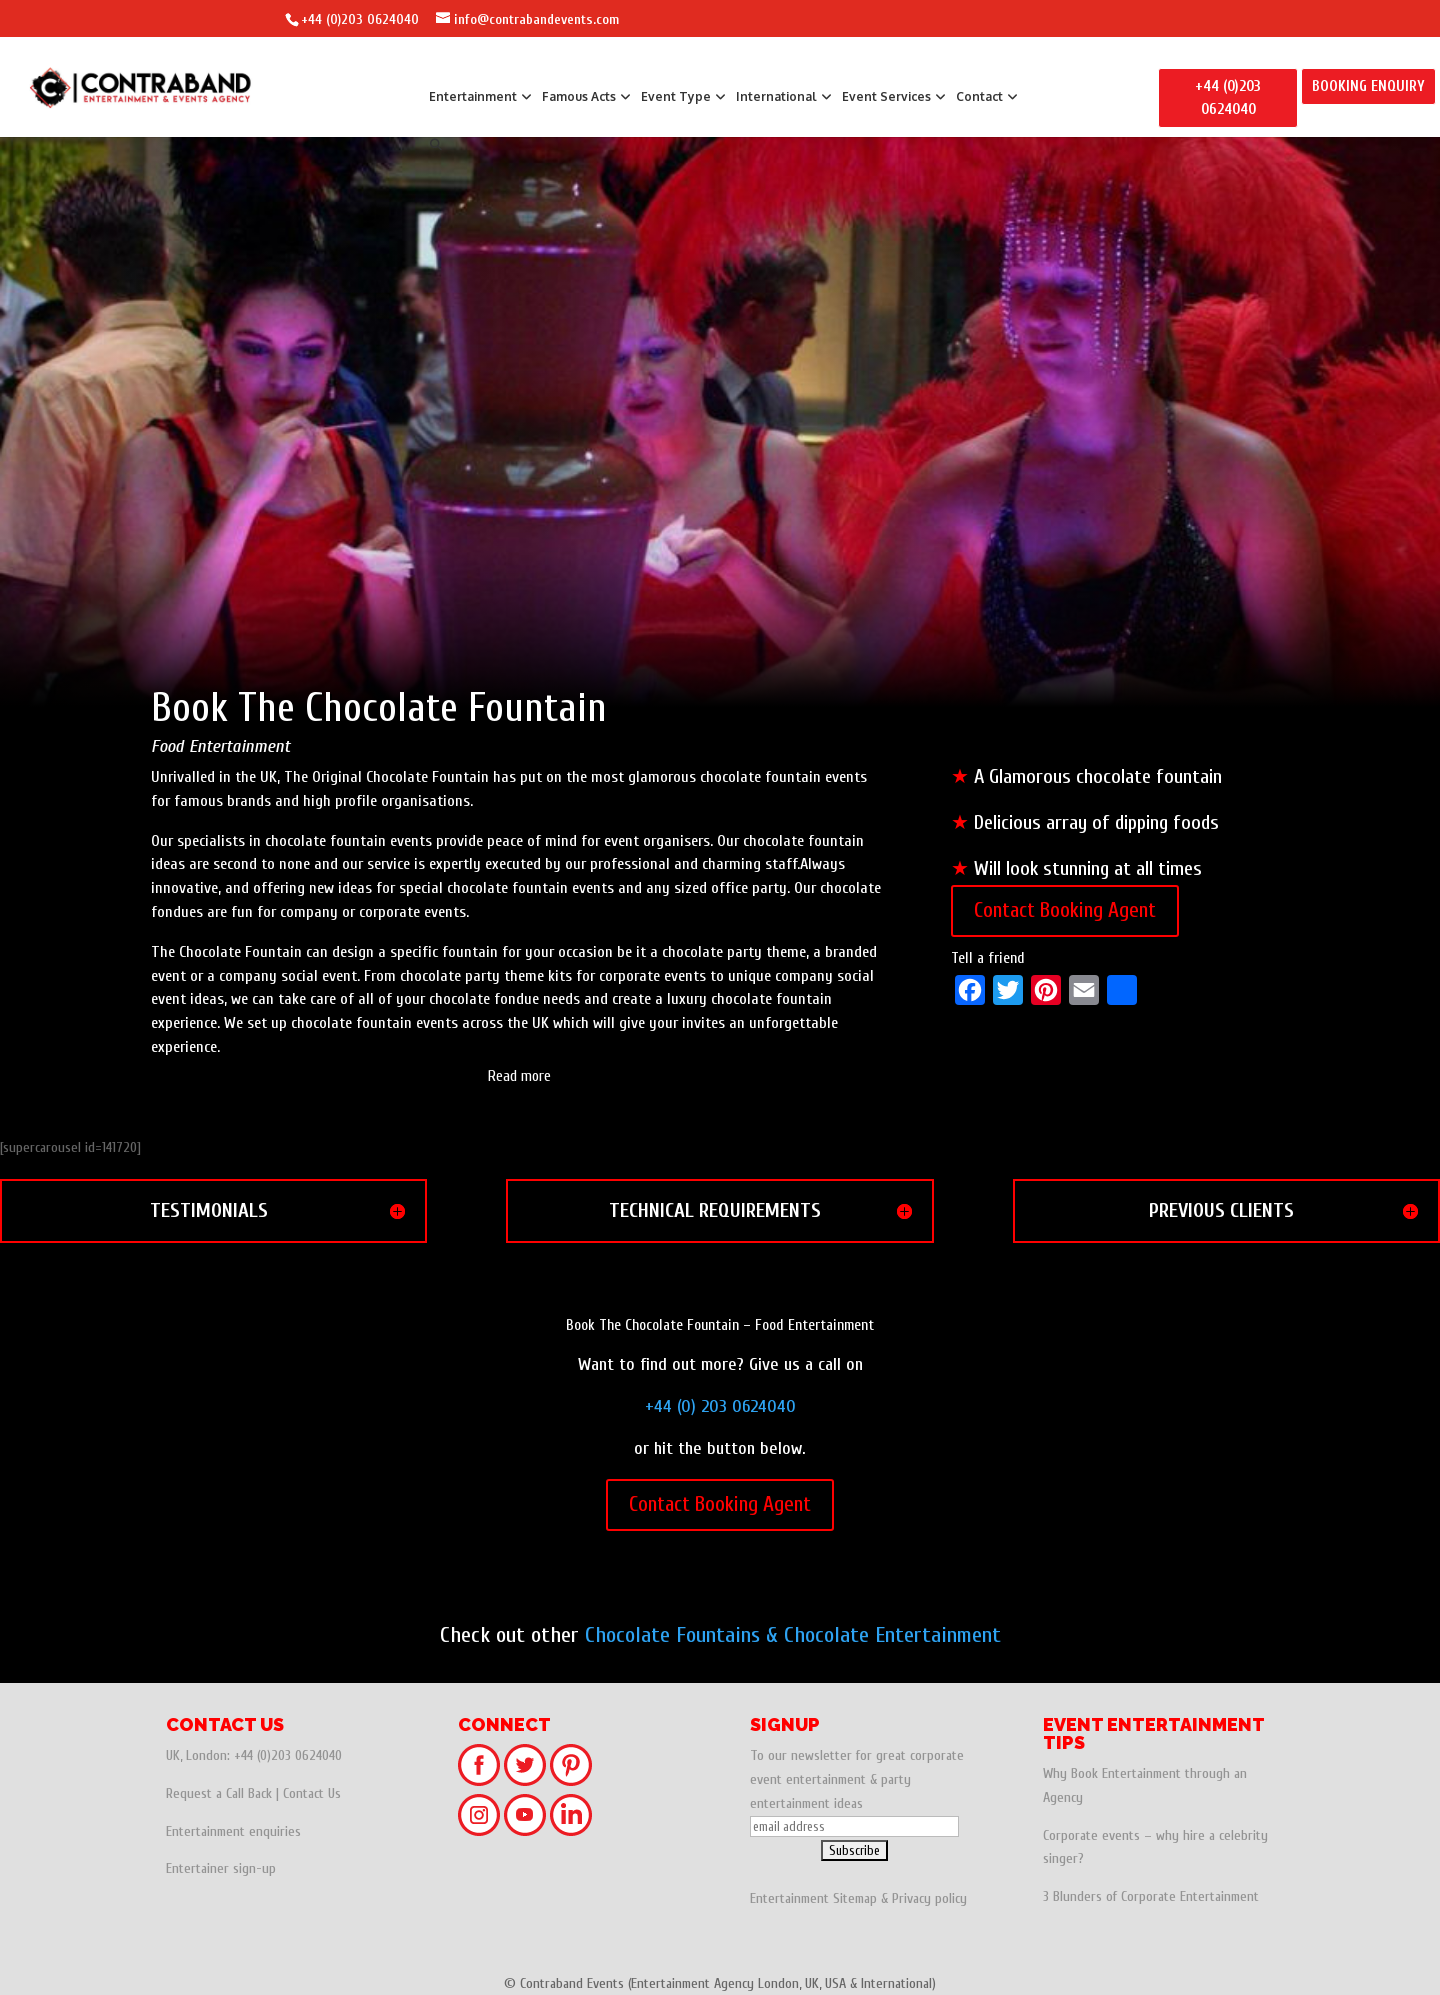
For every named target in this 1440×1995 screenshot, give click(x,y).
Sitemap (855, 1898)
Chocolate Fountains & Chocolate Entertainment (793, 1635)
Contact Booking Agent (1065, 910)
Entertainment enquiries (233, 1831)
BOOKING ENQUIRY (1368, 86)
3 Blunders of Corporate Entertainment (1151, 1896)
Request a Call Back (219, 1793)
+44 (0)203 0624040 (360, 19)
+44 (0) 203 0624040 (720, 1406)
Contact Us (312, 1793)
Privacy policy (929, 1898)
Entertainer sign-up (221, 1868)
